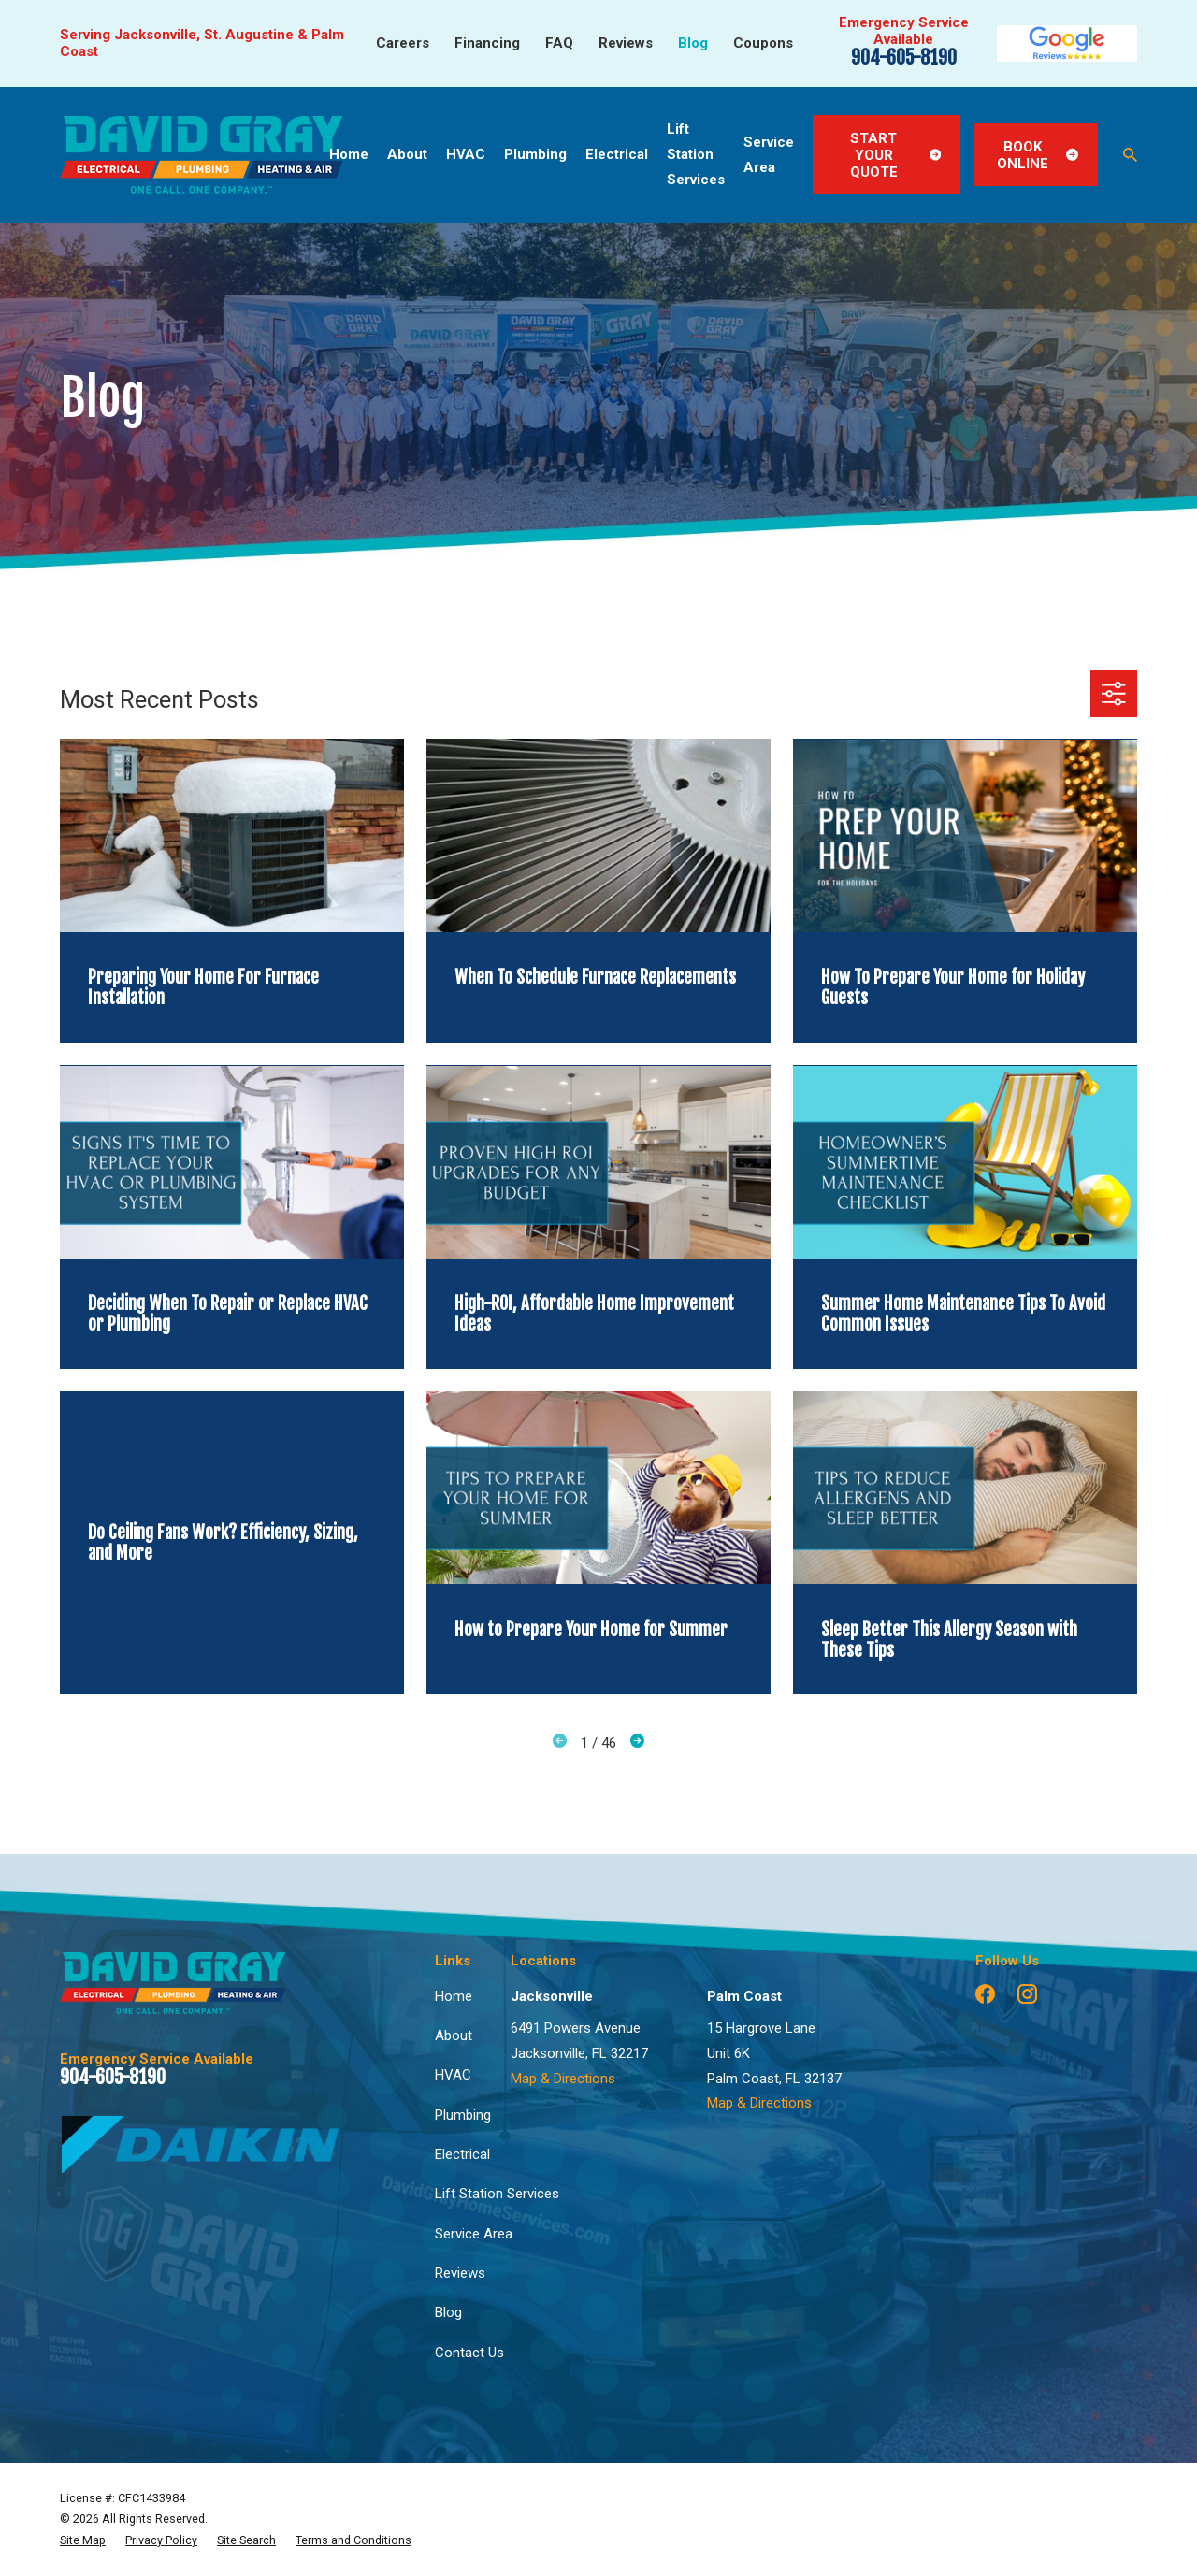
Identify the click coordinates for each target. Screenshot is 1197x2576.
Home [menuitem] (348, 154)
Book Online (1037, 155)
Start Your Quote (896, 155)
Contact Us (469, 2352)
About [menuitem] (407, 154)
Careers (402, 43)
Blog (693, 43)
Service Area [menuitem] (768, 155)
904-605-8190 (904, 57)
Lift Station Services (497, 2193)
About (453, 2035)
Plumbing (463, 2115)
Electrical (462, 2154)
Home (453, 1996)
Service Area (473, 2233)
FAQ (559, 43)
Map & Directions (563, 2078)
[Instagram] (1027, 1994)
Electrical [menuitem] (616, 154)
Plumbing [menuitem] (535, 154)
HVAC (453, 2074)
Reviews (625, 43)
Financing (487, 43)
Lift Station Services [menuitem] (696, 154)
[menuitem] (83, 2540)
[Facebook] (985, 1994)
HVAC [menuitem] (465, 154)
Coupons (763, 43)
